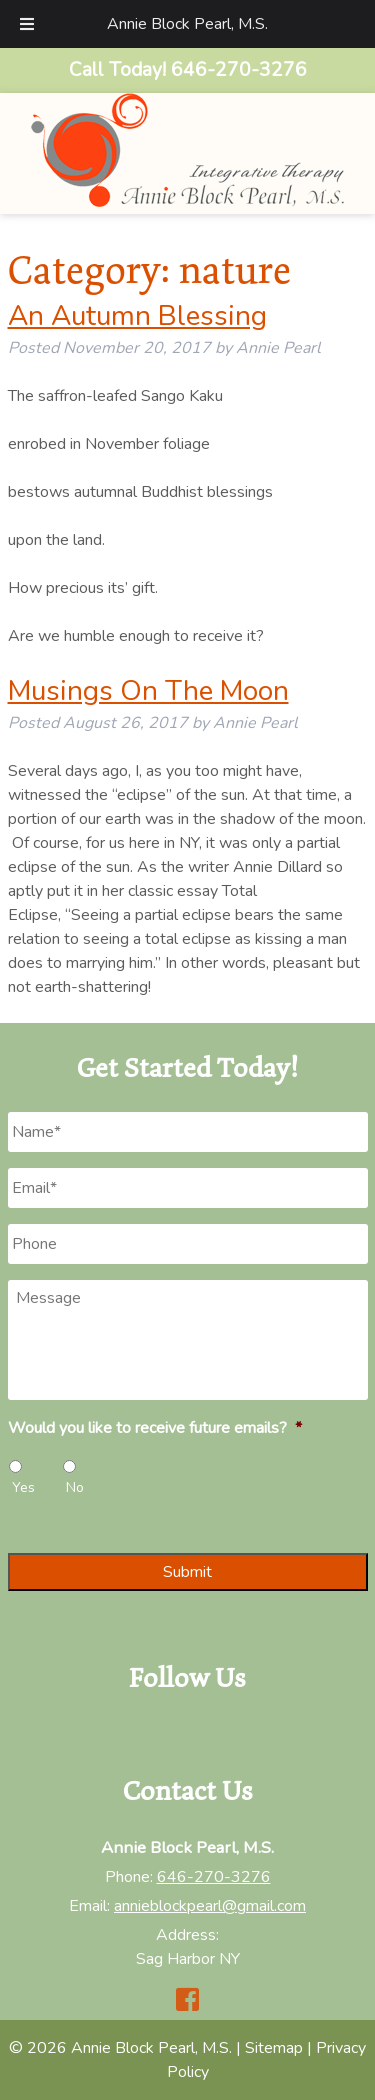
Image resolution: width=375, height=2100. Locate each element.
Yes (23, 1487)
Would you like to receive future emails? (155, 1428)
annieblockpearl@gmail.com (210, 1906)
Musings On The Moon (148, 691)
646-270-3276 (214, 1877)
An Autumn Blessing (137, 316)
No (75, 1487)
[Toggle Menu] (27, 24)
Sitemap (274, 2048)
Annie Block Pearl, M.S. (187, 24)
